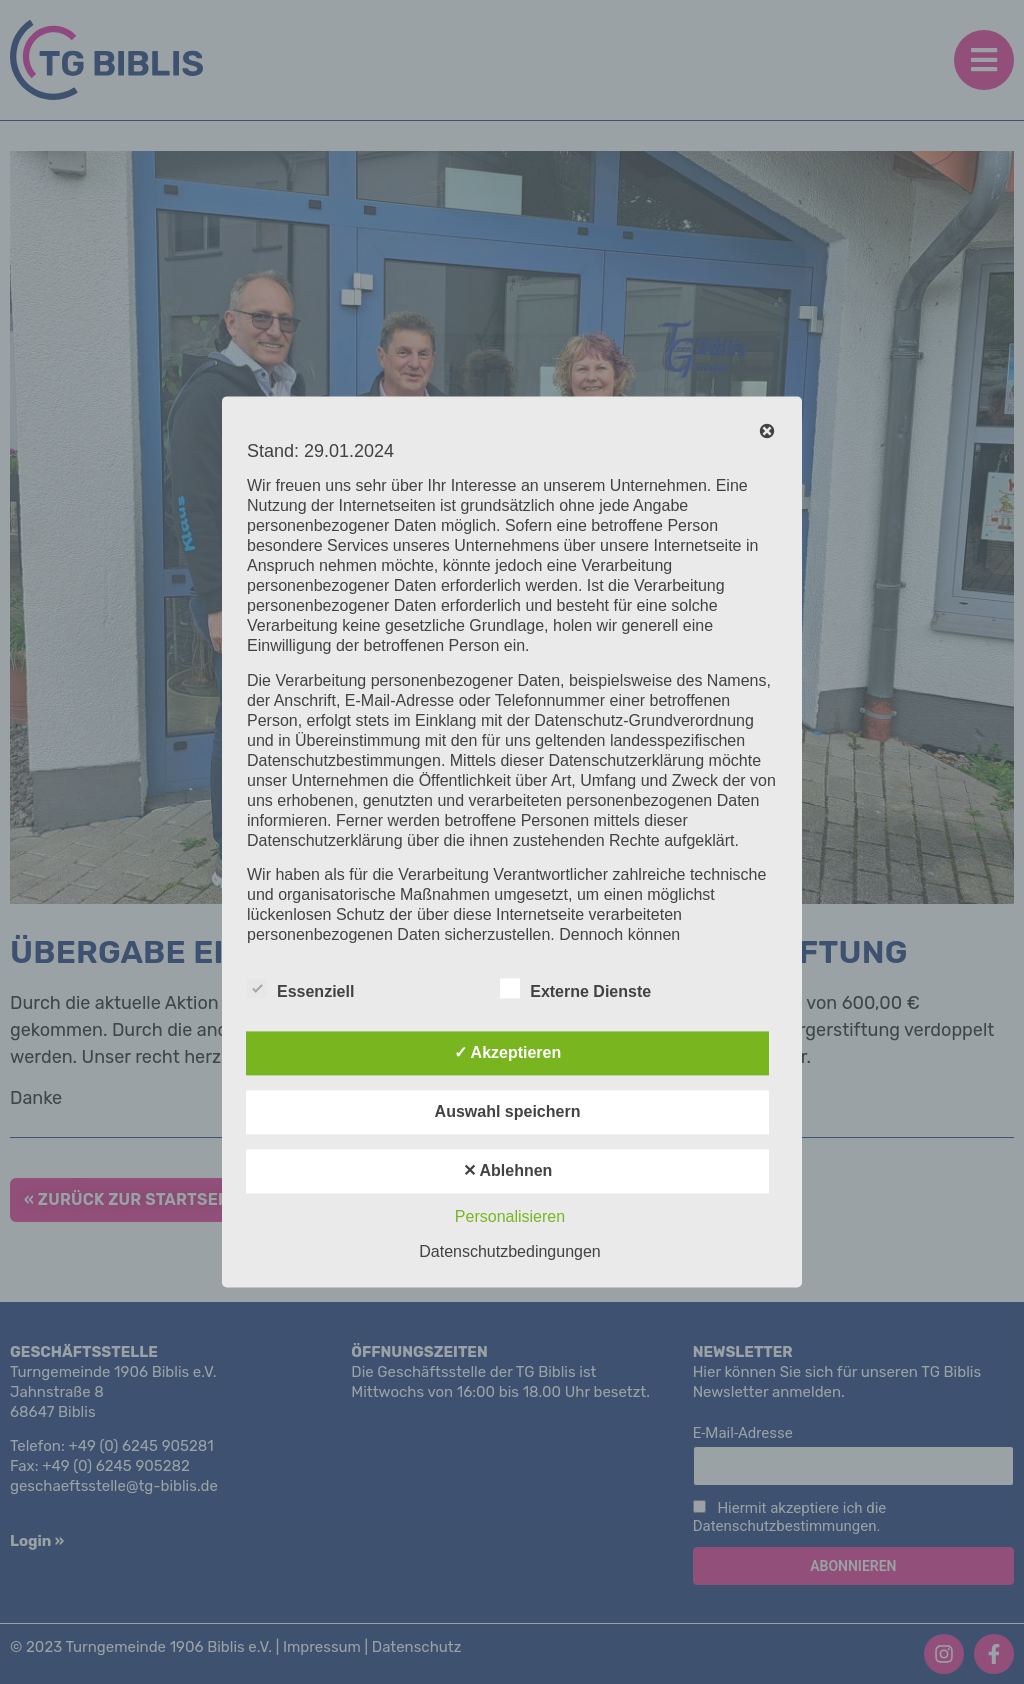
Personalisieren (510, 1217)
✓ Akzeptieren (508, 1053)
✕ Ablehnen (508, 1171)
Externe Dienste (575, 989)
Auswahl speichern (508, 1112)
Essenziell (300, 989)
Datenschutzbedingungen (509, 1252)
